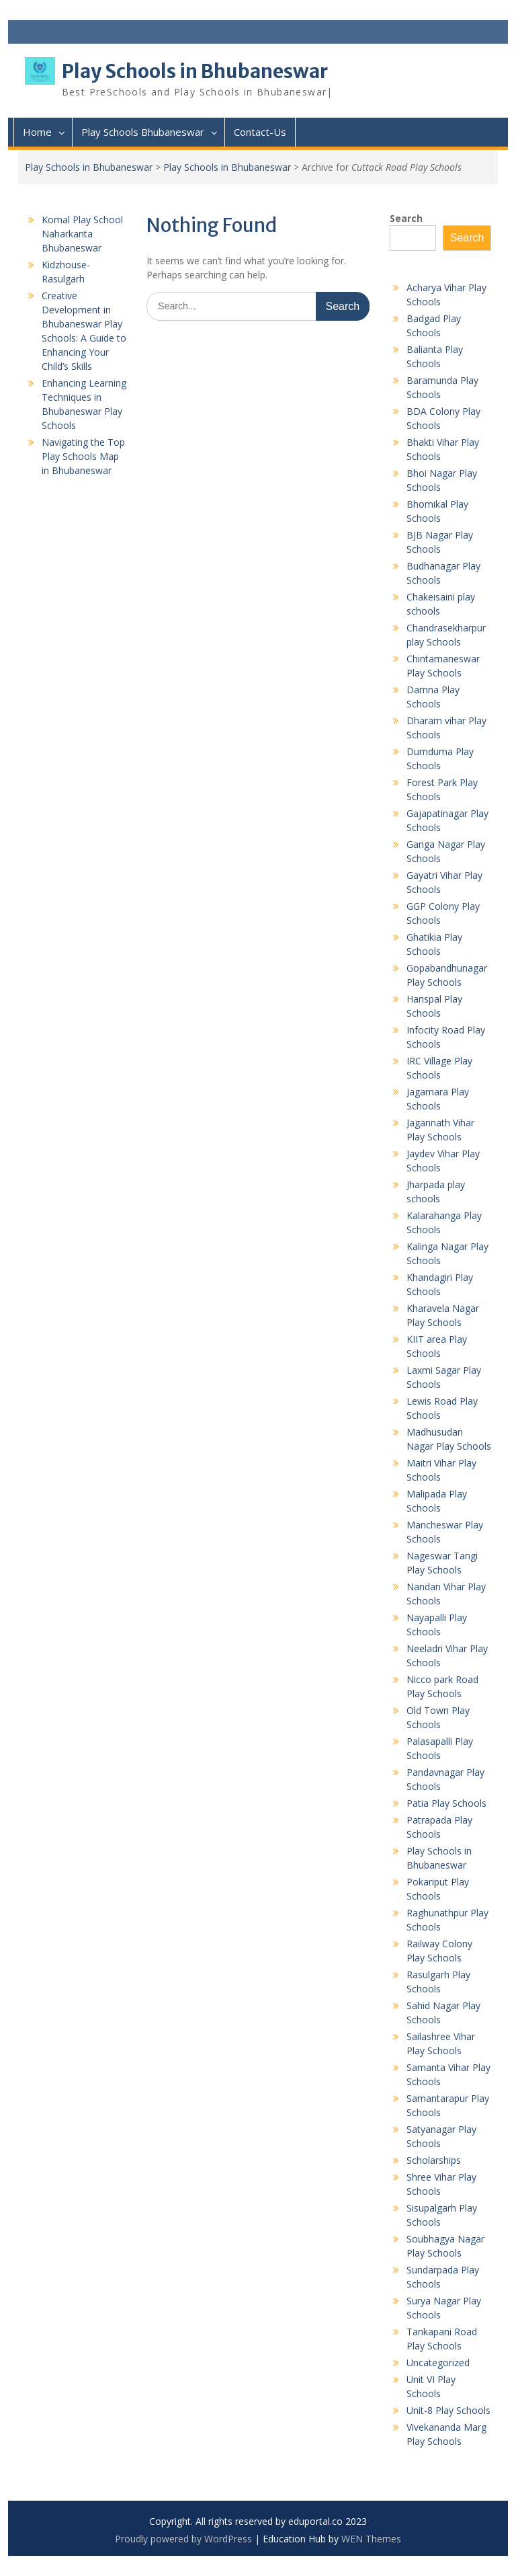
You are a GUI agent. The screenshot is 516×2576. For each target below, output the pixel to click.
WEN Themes (371, 2538)
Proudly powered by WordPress (183, 2538)
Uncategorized (438, 2362)
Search (406, 218)
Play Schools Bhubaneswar (142, 132)
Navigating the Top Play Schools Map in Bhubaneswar (83, 456)
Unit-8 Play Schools (448, 2410)
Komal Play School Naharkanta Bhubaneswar (82, 233)
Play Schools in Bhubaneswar (195, 71)
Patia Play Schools (446, 1803)
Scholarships (433, 2160)
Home (37, 132)
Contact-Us (260, 132)
